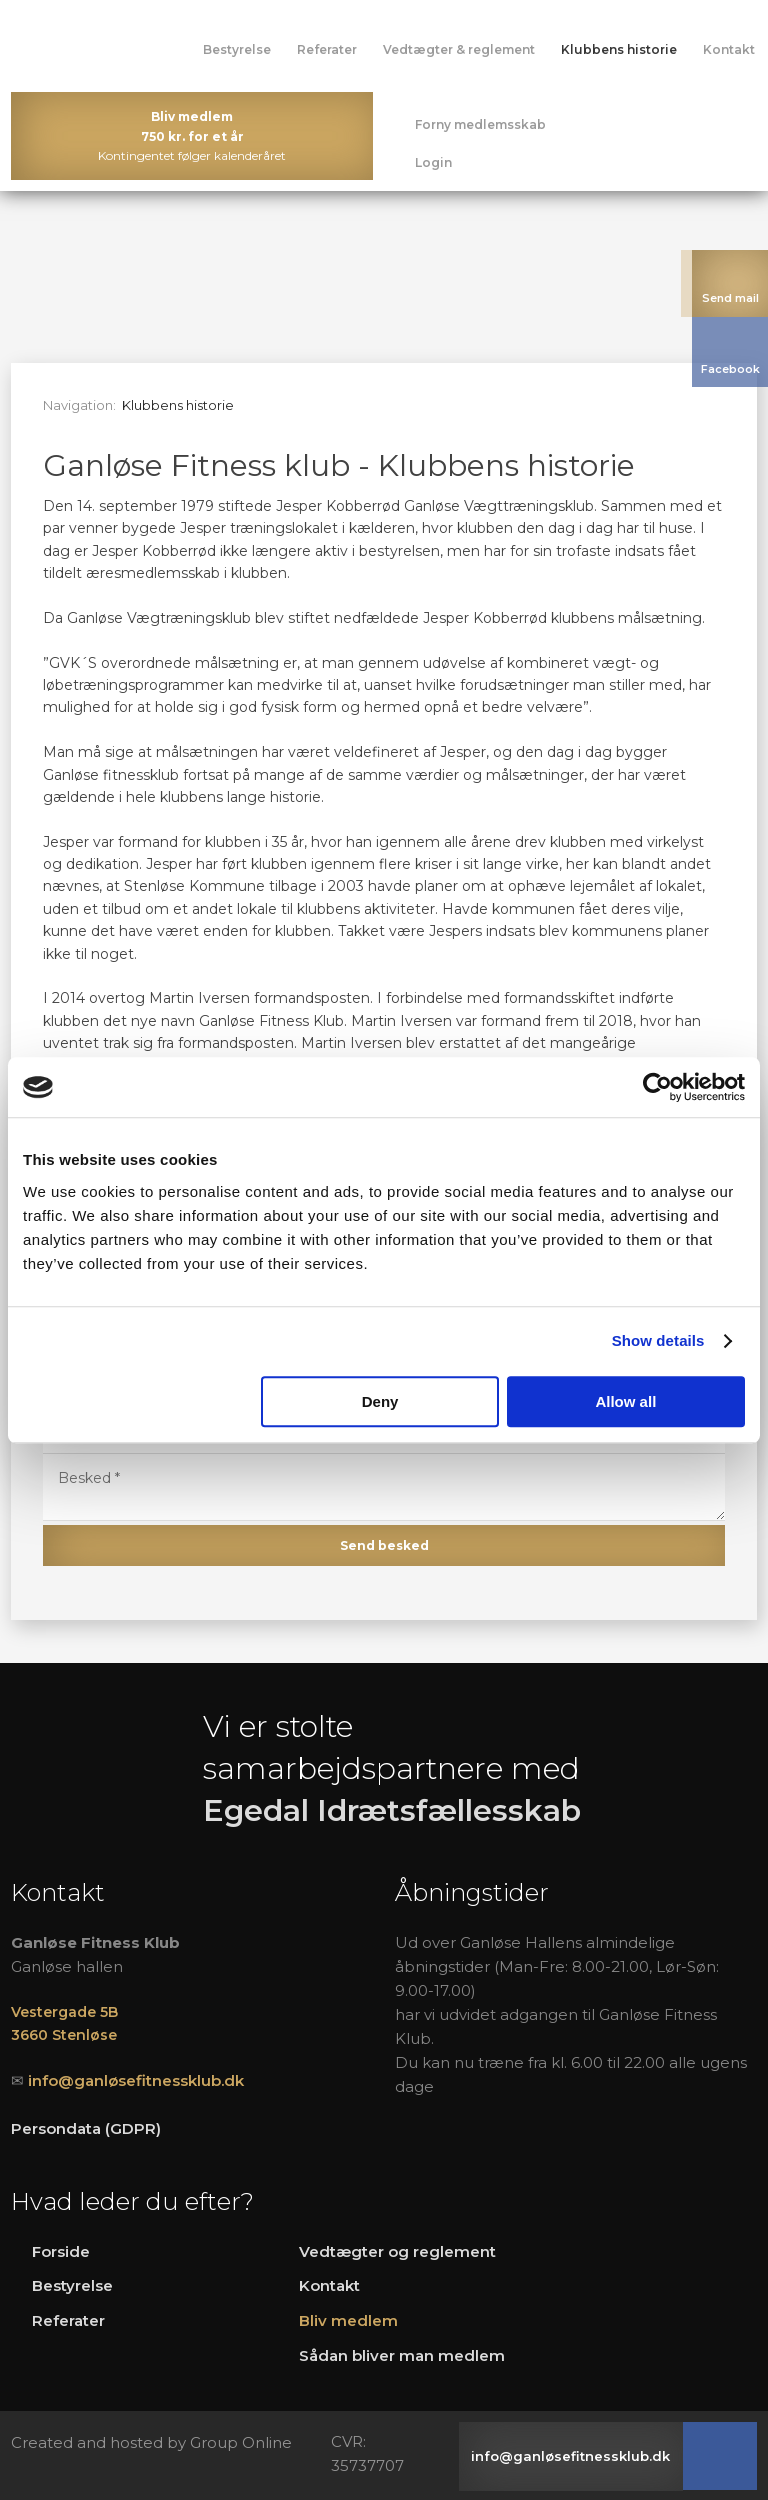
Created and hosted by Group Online (151, 2442)
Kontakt (729, 49)
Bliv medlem (348, 2320)
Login (433, 162)
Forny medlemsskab (480, 124)
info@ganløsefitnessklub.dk (136, 2080)
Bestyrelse (237, 49)
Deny (380, 1401)
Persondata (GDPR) (86, 2128)
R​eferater (68, 2320)
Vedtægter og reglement (397, 2251)
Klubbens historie (619, 49)
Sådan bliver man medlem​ (402, 2355)
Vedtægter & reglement (459, 49)
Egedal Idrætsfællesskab (392, 1810)
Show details (658, 1340)
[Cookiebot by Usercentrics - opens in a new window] (657, 1087)
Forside (61, 2251)
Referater (327, 49)
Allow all (625, 1401)
